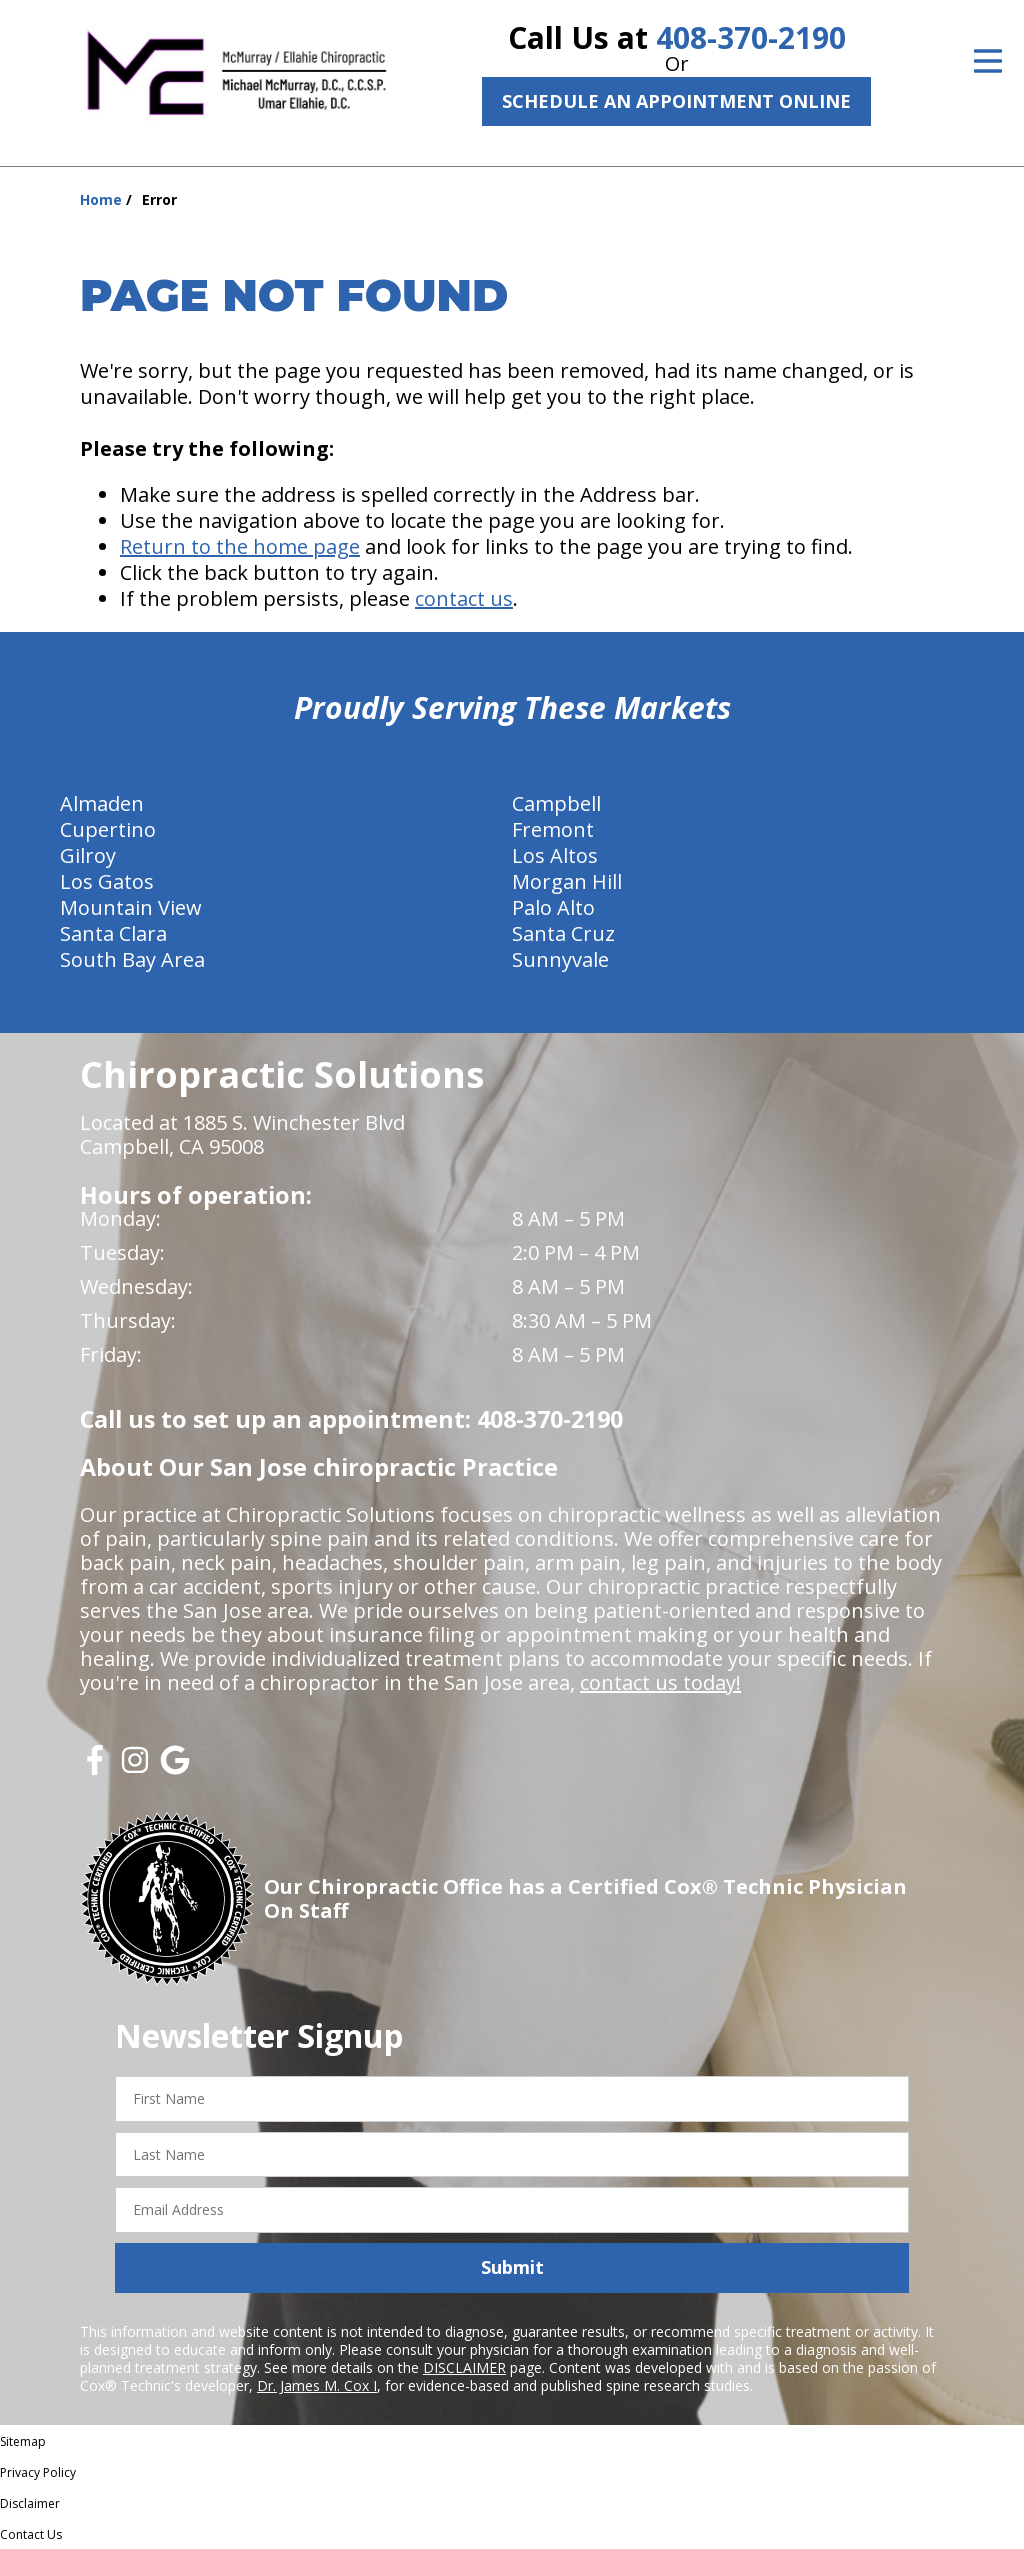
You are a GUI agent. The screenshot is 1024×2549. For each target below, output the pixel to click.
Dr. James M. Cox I (317, 2385)
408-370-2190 (751, 37)
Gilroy (88, 855)
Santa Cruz (563, 933)
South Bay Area (132, 959)
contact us (464, 598)
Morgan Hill (567, 881)
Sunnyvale (560, 959)
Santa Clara (113, 933)
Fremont (553, 829)
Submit (512, 2267)
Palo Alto (553, 907)
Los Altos (555, 855)
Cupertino (108, 829)
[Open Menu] (988, 61)
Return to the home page (240, 546)
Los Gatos (107, 881)
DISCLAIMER (464, 2367)
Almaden (102, 803)
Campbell (556, 803)
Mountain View (131, 907)
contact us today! (660, 1682)
